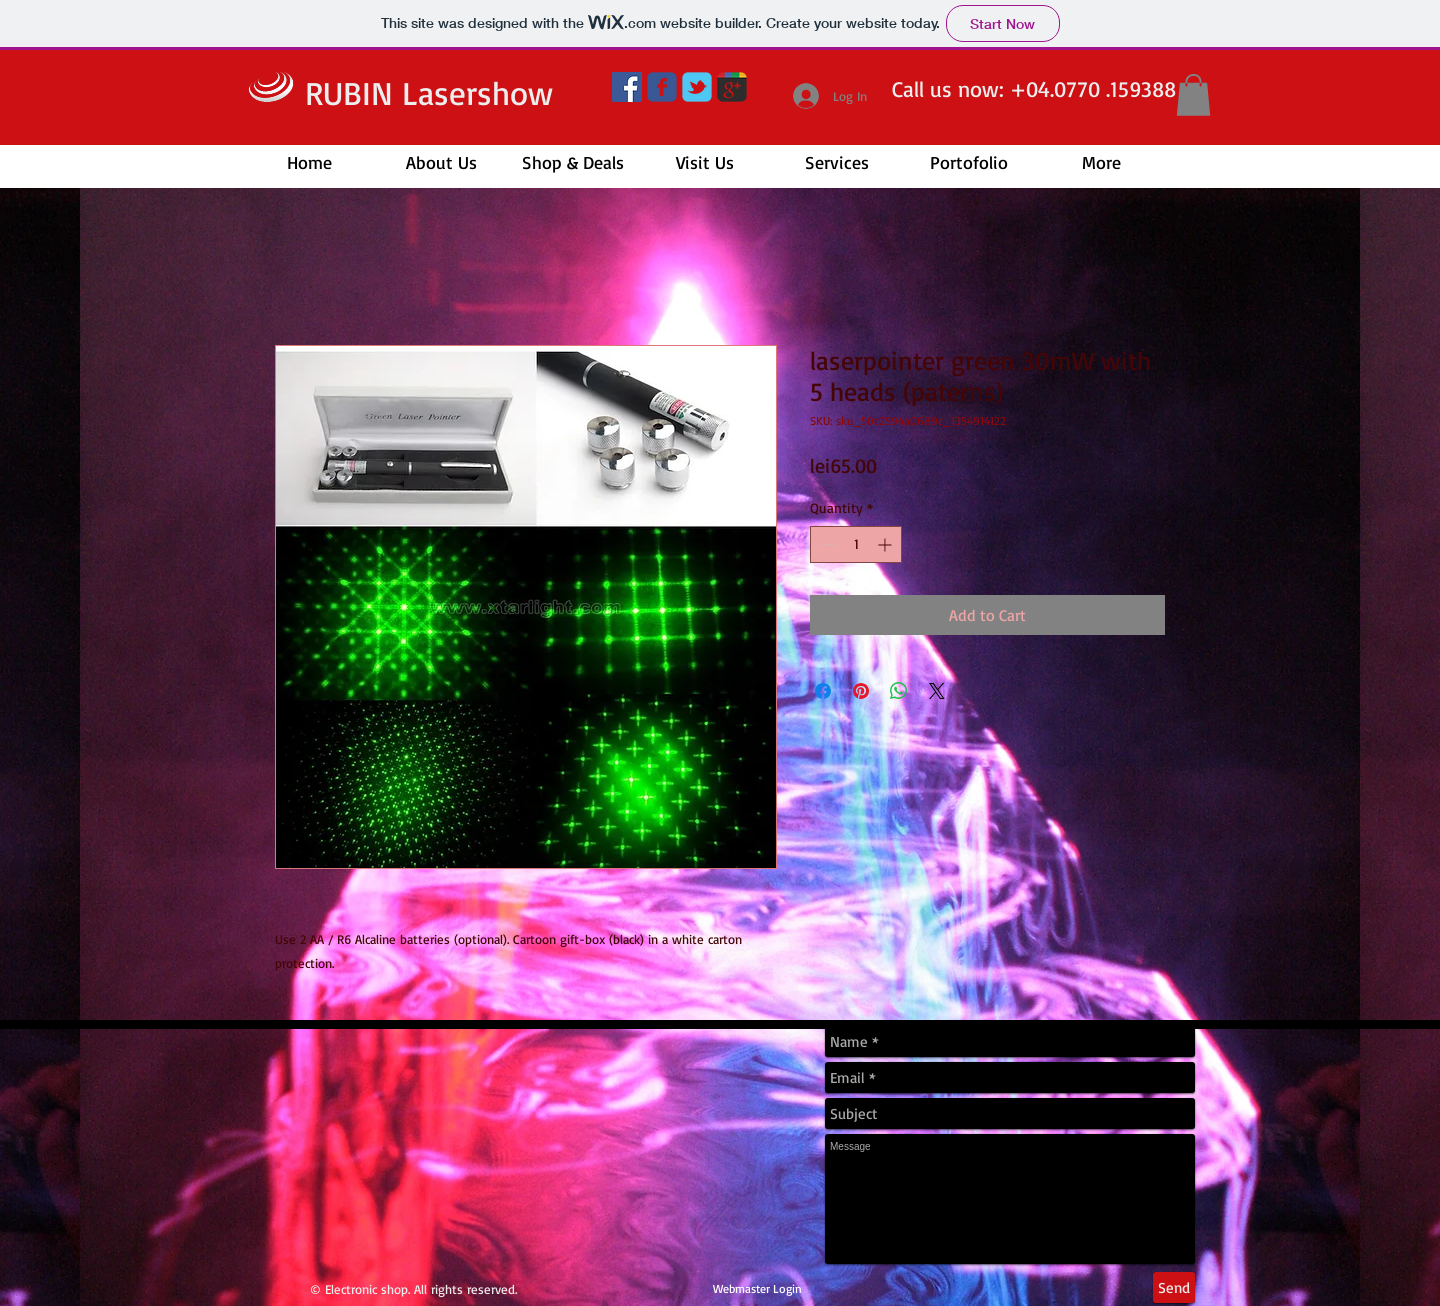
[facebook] (662, 87)
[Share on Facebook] (823, 691)
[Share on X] (937, 691)
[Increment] (886, 544)
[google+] (732, 87)
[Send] (1174, 1287)
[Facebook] (627, 87)
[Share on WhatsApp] (899, 691)
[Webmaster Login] (757, 1290)
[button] (1193, 95)
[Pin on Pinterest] (861, 691)
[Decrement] (825, 544)
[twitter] (697, 87)
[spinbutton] (856, 544)
